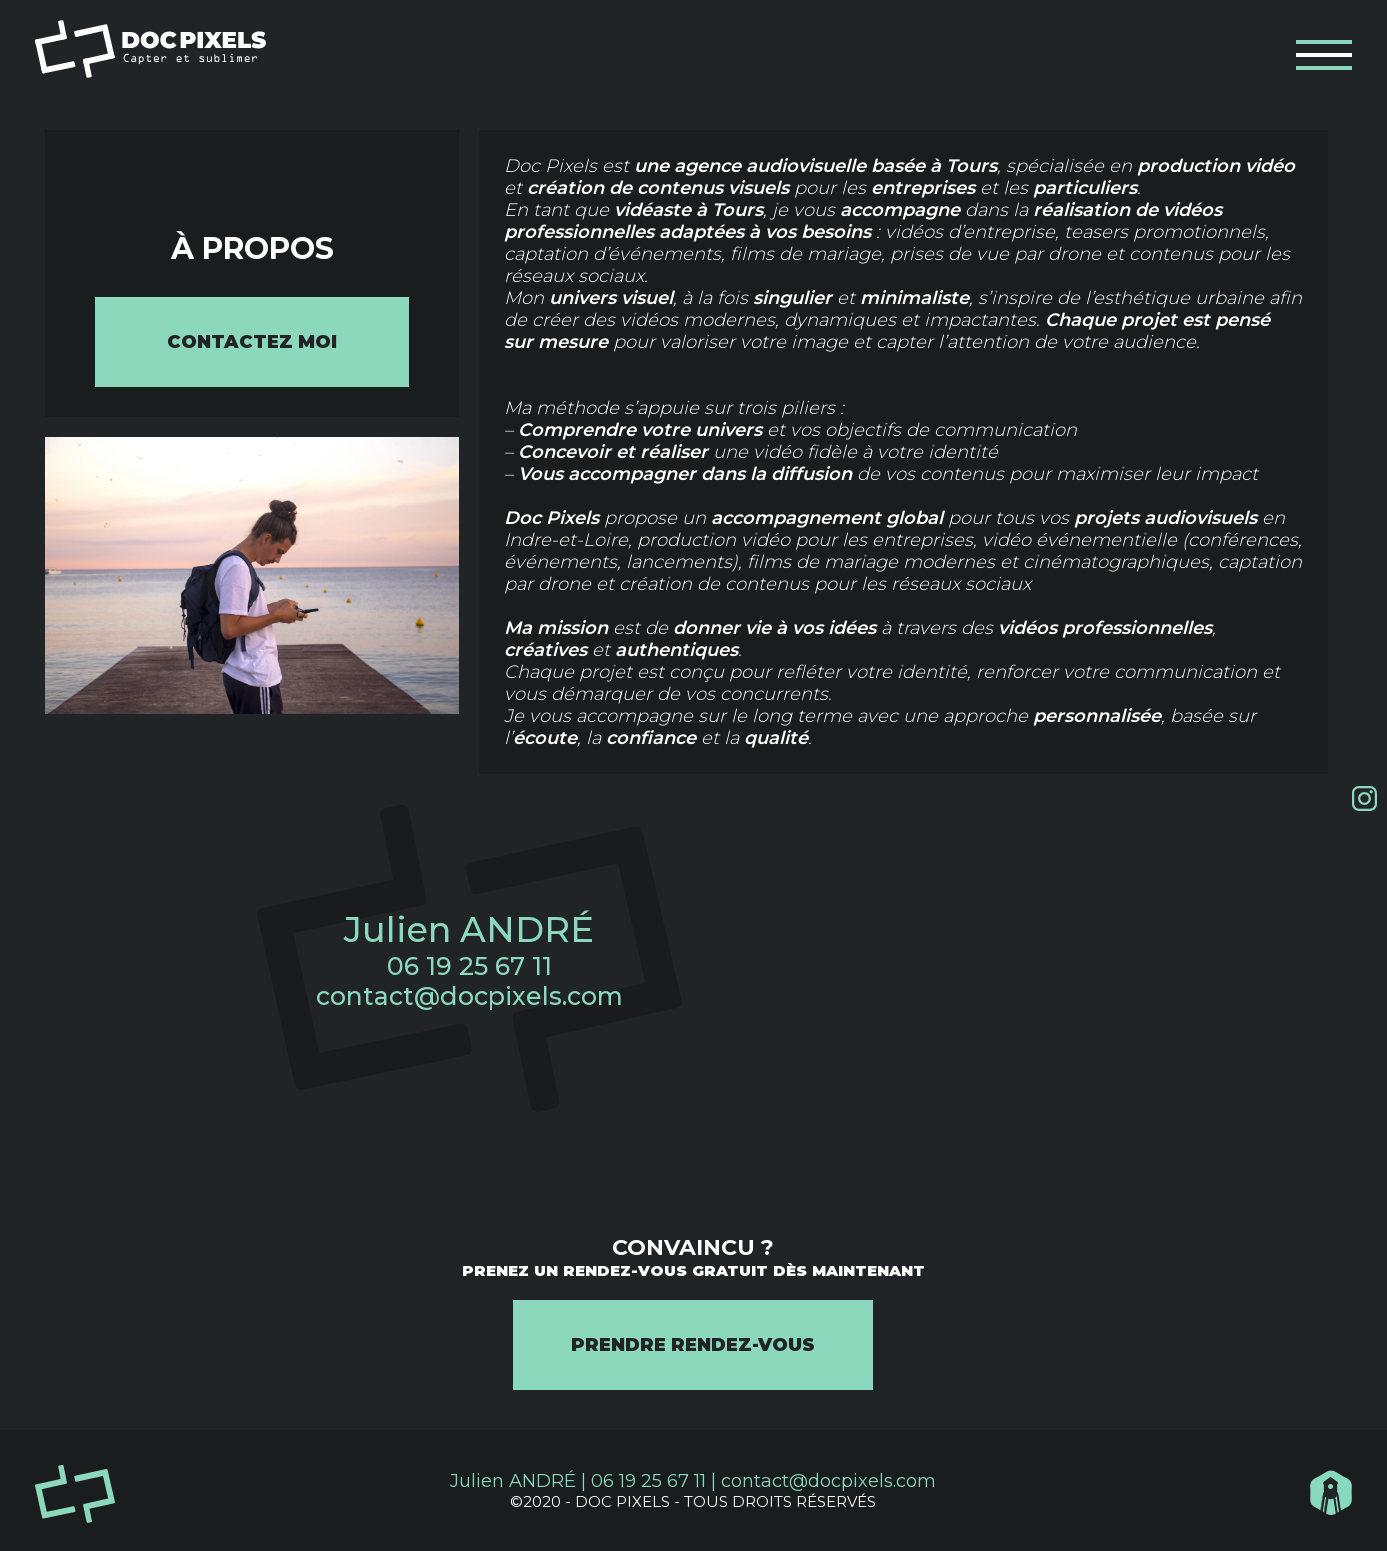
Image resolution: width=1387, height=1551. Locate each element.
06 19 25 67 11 (469, 966)
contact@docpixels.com (469, 996)
